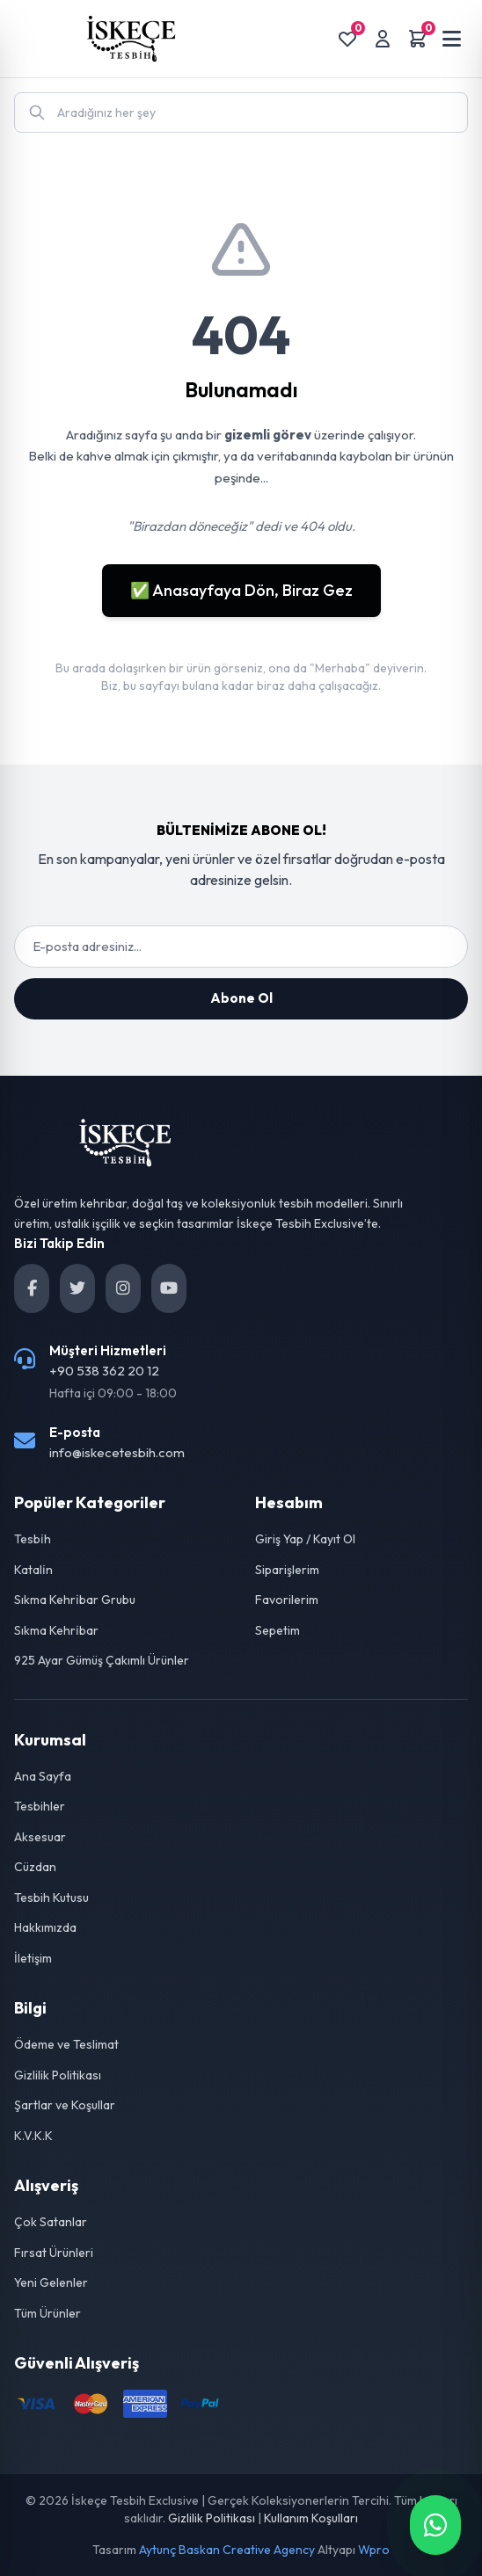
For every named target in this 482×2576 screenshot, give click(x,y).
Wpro (374, 2550)
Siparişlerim (287, 1570)
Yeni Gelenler (51, 2282)
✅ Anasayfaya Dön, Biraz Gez (241, 590)
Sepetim (277, 1630)
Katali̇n (33, 1570)
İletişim (33, 1958)
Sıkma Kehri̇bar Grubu (74, 1599)
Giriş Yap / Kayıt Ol (305, 1539)
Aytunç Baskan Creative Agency (227, 2550)
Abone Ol (241, 998)
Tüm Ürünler (47, 2313)
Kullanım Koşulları (311, 2518)
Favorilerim (286, 1599)
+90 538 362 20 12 (104, 1370)
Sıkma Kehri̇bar (56, 1630)
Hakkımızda (45, 1927)
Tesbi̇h (32, 1539)
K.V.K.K (33, 2136)
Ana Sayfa (42, 1776)
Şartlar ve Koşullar (64, 2105)
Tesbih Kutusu (51, 1897)
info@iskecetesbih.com (117, 1452)
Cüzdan (35, 1867)
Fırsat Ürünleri (53, 2252)
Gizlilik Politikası (57, 2075)
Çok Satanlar (50, 2222)
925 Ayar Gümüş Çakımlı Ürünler (101, 1660)
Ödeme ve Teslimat (66, 2044)
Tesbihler (39, 1806)
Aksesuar (40, 1837)
